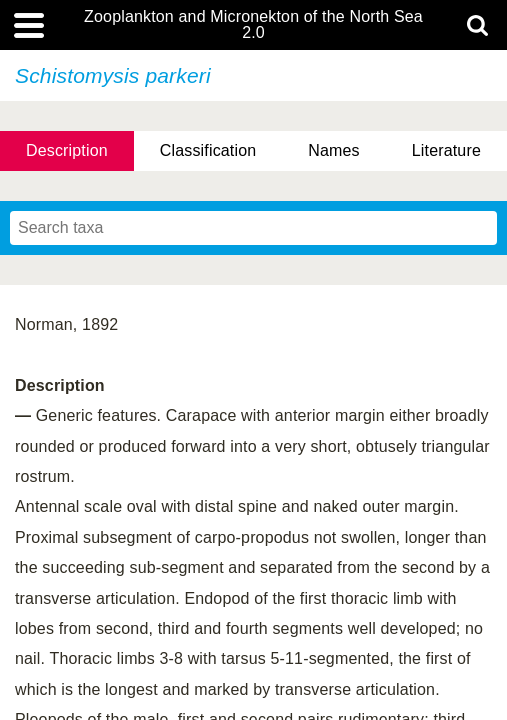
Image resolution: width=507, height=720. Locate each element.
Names (333, 150)
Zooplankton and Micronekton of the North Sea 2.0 (253, 25)
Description (67, 150)
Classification (208, 150)
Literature (446, 150)
